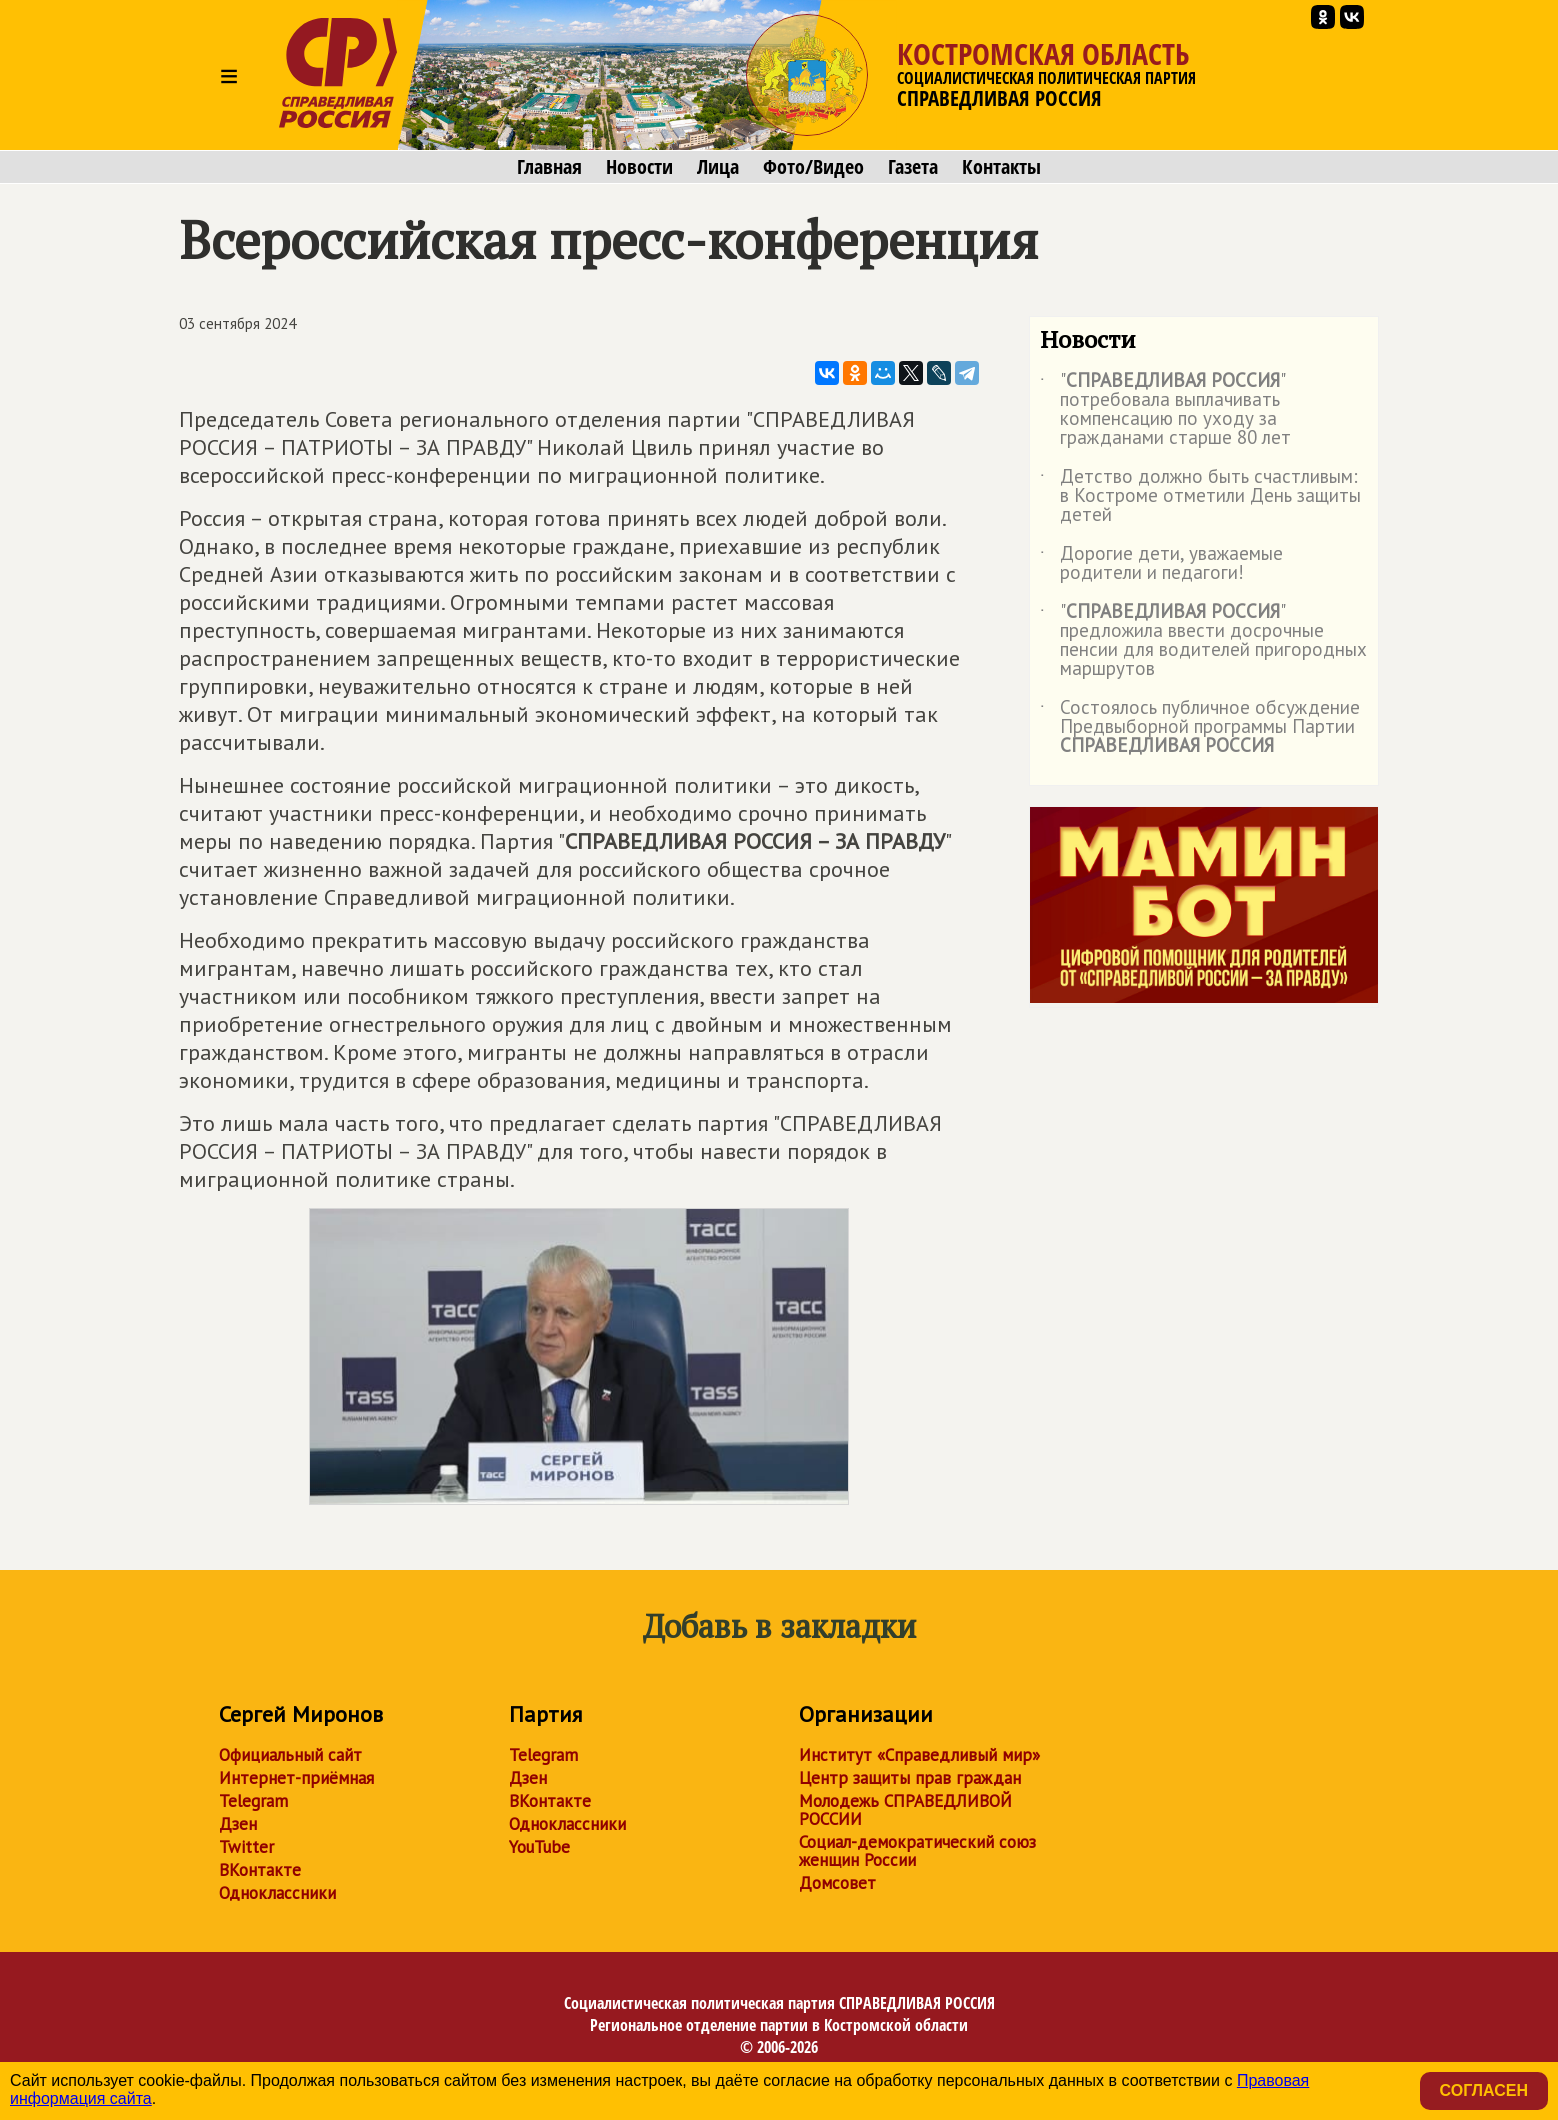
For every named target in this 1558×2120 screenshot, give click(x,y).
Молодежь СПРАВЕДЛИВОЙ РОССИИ (905, 1810)
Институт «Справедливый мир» (919, 1755)
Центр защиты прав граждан (910, 1778)
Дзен (238, 1824)
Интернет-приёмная (296, 1778)
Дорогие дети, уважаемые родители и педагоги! (1161, 564)
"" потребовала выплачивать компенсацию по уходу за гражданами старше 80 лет (1165, 410)
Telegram (253, 1801)
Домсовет (837, 1883)
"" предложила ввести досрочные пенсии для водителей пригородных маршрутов (1203, 641)
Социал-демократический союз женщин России (917, 1851)
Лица (718, 167)
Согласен (1484, 2090)
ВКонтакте (260, 1870)
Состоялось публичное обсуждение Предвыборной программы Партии (1200, 727)
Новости (639, 167)
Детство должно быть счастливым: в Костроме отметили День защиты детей (1200, 496)
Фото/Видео (813, 167)
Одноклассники (277, 1893)
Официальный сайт (290, 1755)
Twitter (246, 1847)
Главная (549, 167)
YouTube (539, 1847)
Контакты (1001, 167)
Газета (913, 167)
